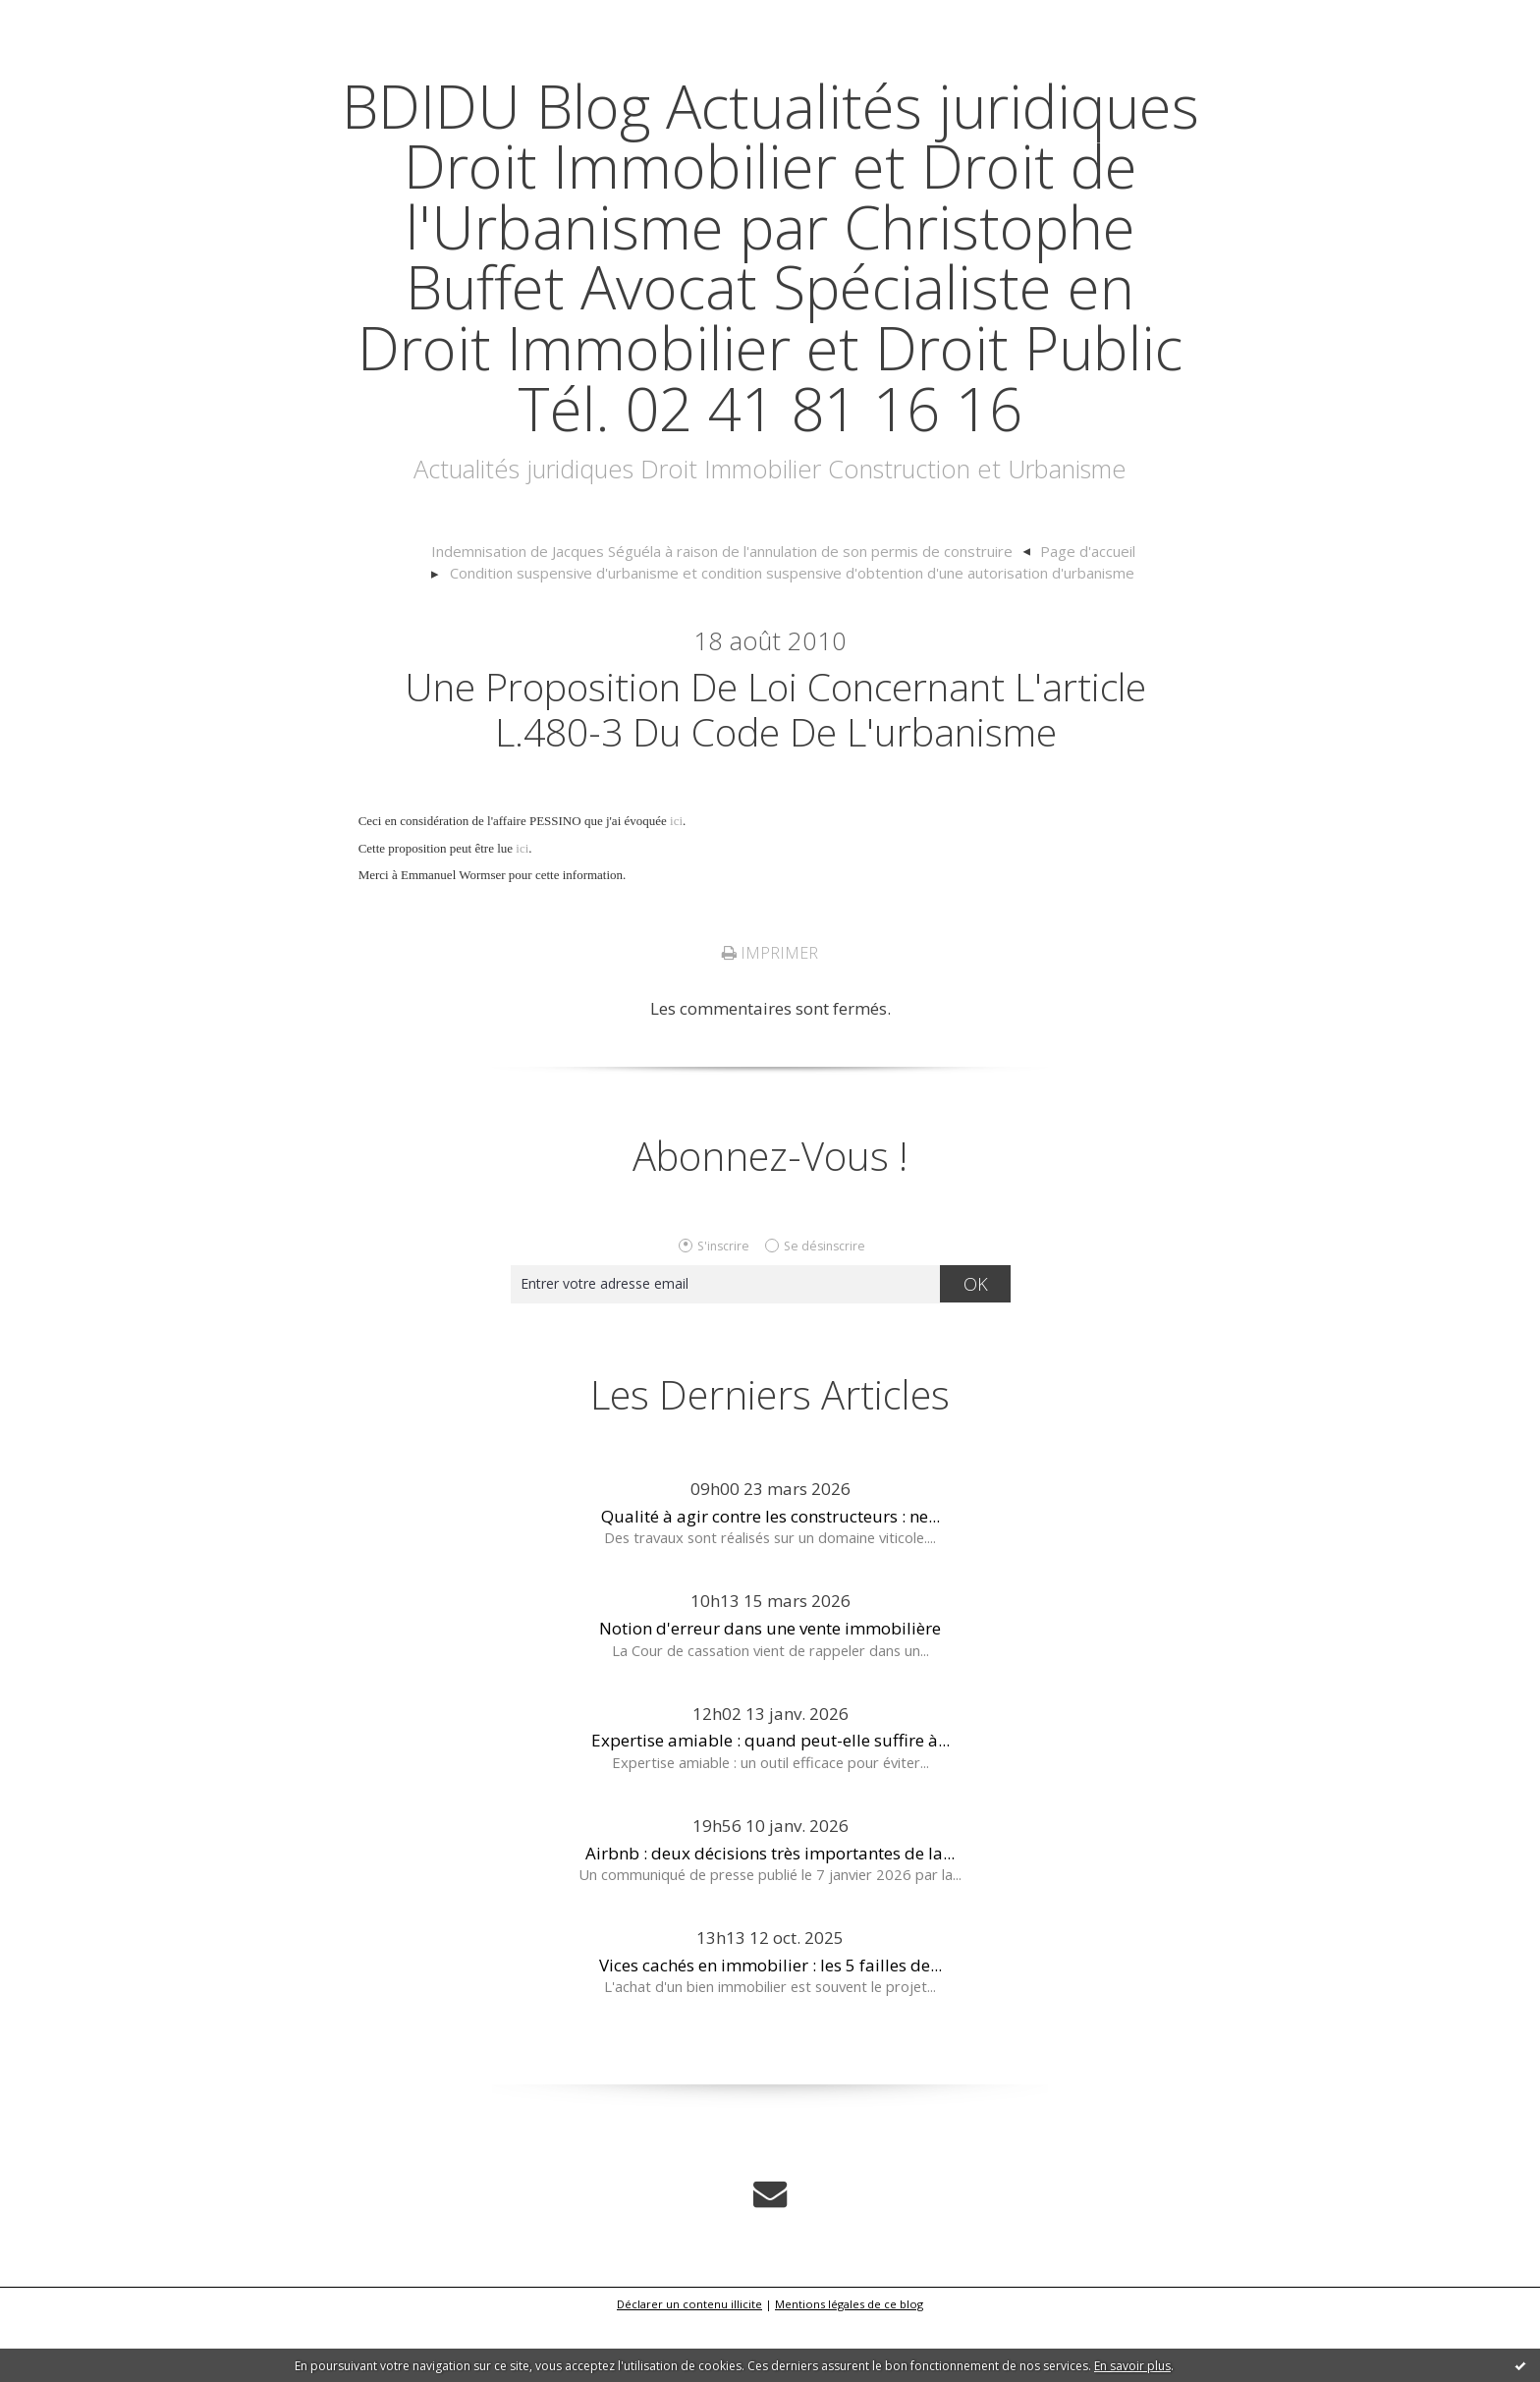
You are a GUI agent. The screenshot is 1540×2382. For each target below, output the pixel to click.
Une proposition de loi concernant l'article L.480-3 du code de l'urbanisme (775, 769)
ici (676, 883)
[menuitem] (732, 613)
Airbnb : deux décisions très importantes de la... (770, 1915)
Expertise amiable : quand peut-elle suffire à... (770, 1803)
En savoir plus (1132, 2365)
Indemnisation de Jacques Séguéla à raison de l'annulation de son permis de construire (723, 612)
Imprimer (770, 1015)
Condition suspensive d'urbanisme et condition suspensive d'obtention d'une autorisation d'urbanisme (792, 633)
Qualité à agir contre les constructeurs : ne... (770, 1578)
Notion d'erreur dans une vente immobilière (770, 1691)
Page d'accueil (1079, 612)
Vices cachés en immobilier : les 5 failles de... (770, 2027)
